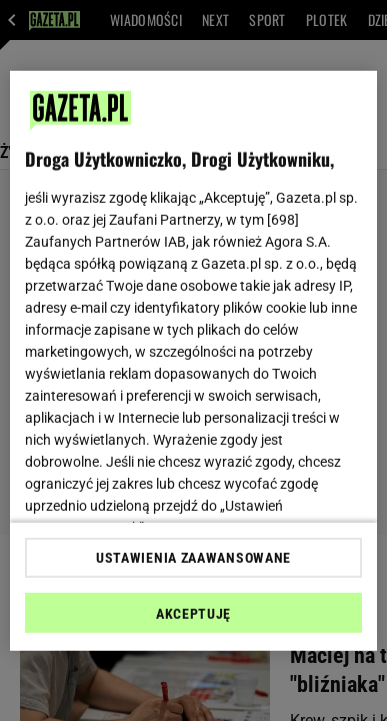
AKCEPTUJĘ (193, 614)
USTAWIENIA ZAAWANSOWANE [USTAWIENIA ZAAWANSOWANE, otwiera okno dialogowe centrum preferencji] (193, 558)
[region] (194, 360)
